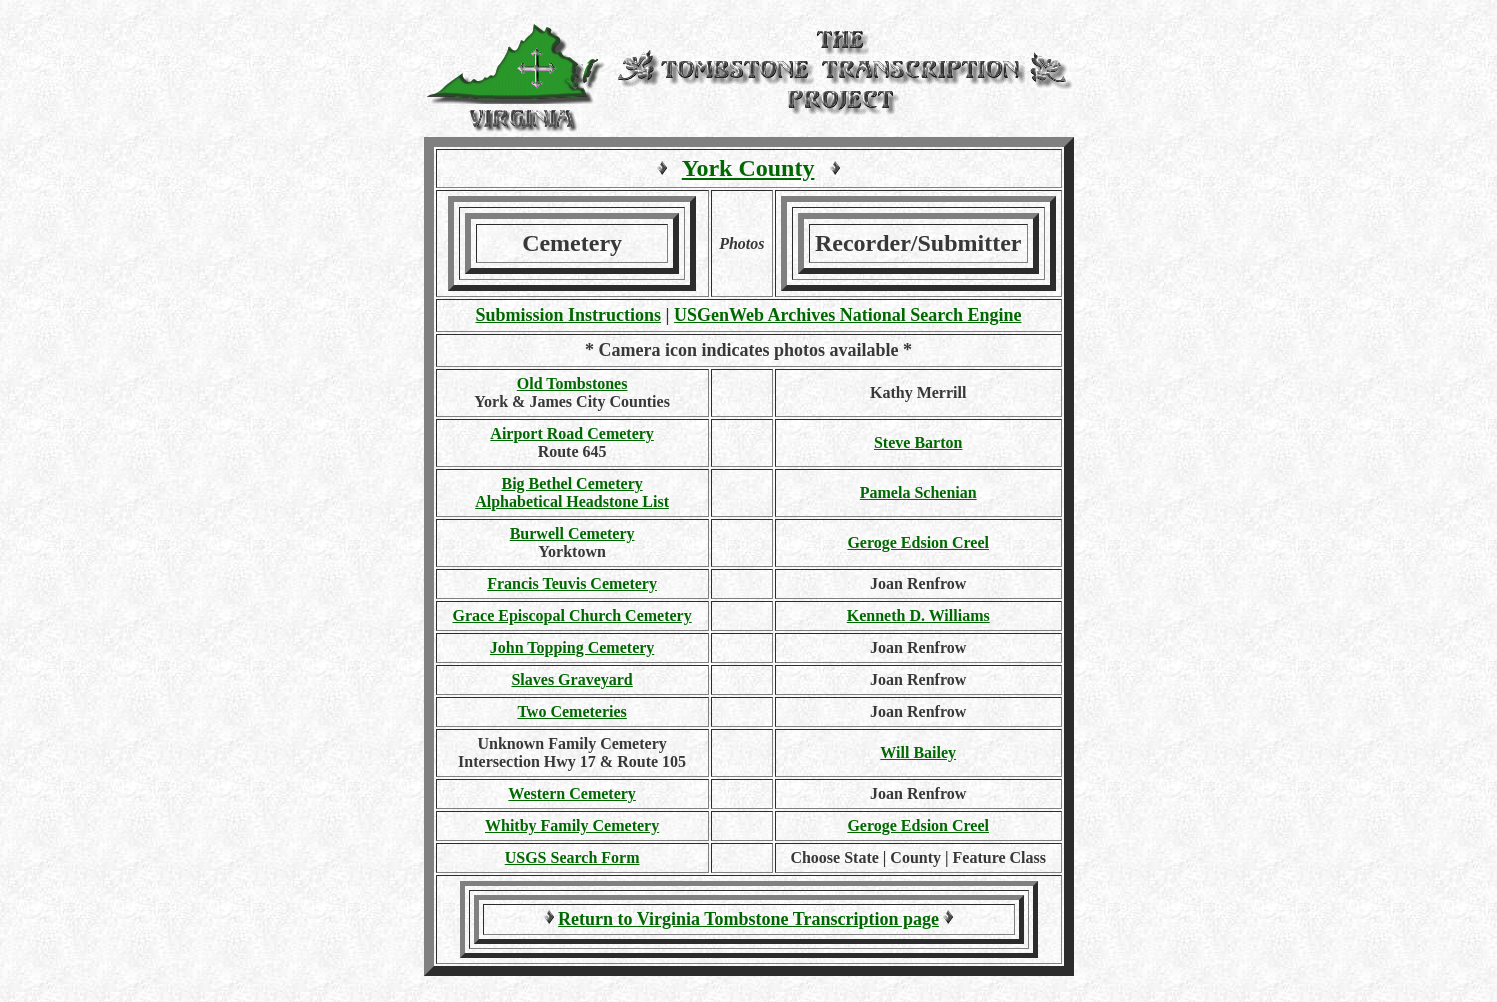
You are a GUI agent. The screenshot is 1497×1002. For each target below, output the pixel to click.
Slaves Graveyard (571, 679)
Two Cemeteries (571, 711)
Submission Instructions (569, 315)
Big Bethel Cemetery (571, 483)
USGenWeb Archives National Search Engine (847, 315)
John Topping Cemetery (572, 647)
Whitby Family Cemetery (572, 825)
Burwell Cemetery (572, 533)
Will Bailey (918, 752)
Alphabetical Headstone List (572, 501)
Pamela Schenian (918, 492)
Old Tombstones (572, 383)
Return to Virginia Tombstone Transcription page (748, 919)
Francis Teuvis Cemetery (572, 583)
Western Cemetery (572, 793)
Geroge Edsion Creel (918, 542)
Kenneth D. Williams (918, 615)
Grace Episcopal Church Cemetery (571, 615)
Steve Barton (918, 442)
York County (748, 168)
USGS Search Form (572, 857)
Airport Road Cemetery (572, 433)
